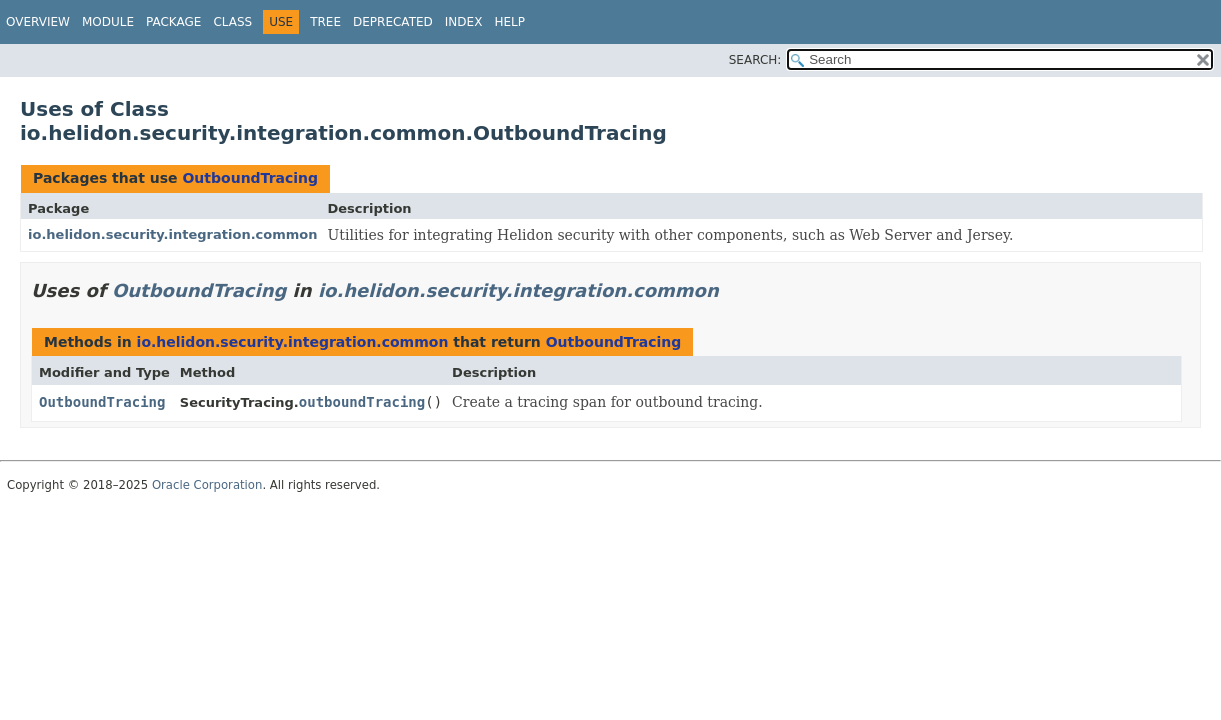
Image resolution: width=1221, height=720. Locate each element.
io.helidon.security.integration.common (173, 234)
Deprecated (393, 22)
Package (173, 22)
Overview (38, 22)
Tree (325, 22)
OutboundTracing (250, 178)
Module (108, 22)
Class (232, 22)
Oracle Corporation (207, 485)
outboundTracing (362, 402)
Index (464, 22)
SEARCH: (755, 60)
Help (509, 22)
